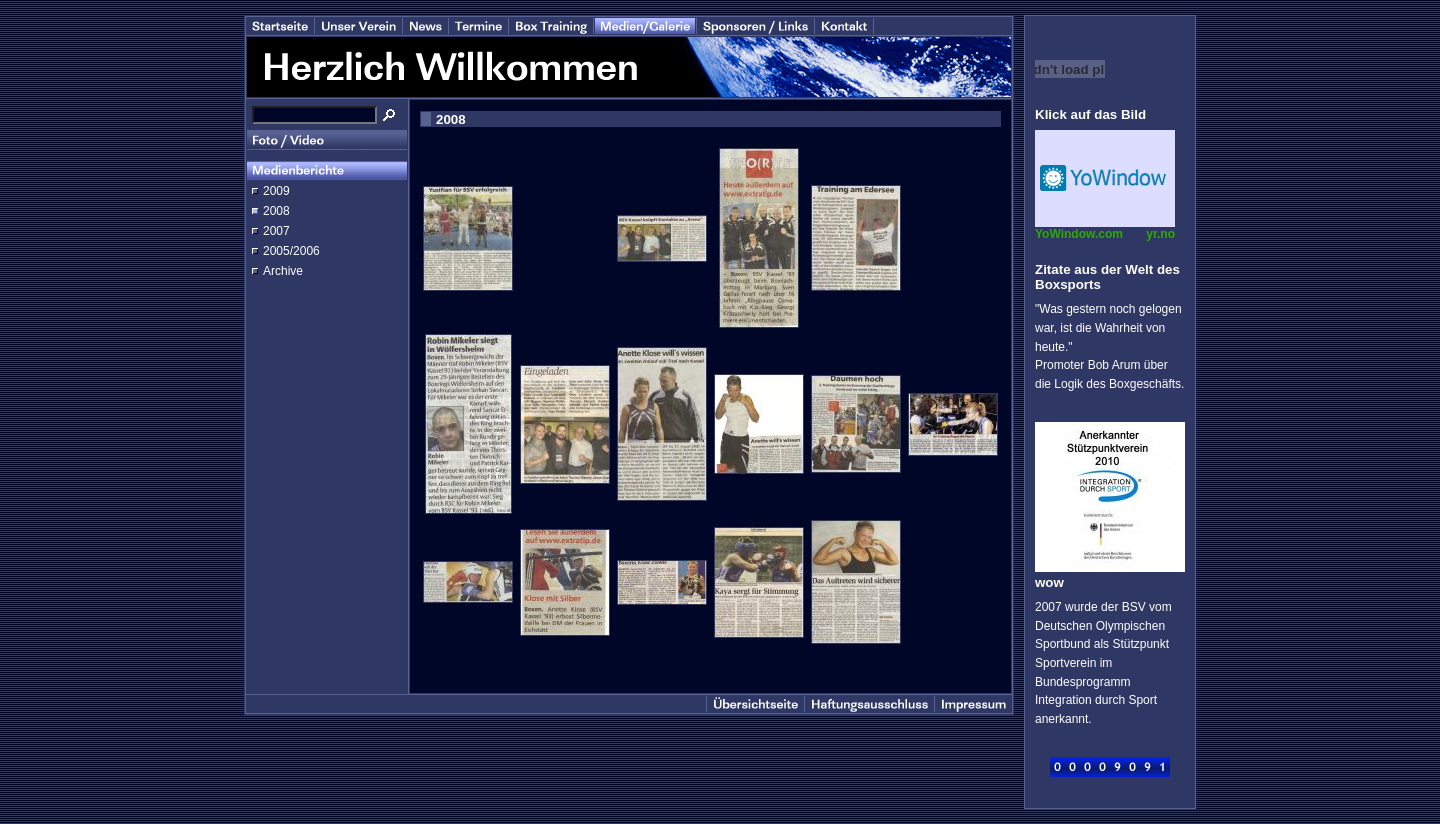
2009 (276, 191)
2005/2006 (291, 251)
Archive (283, 271)
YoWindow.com (1079, 234)
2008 (276, 211)
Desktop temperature (1105, 178)
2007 (276, 231)
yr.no (1160, 234)
